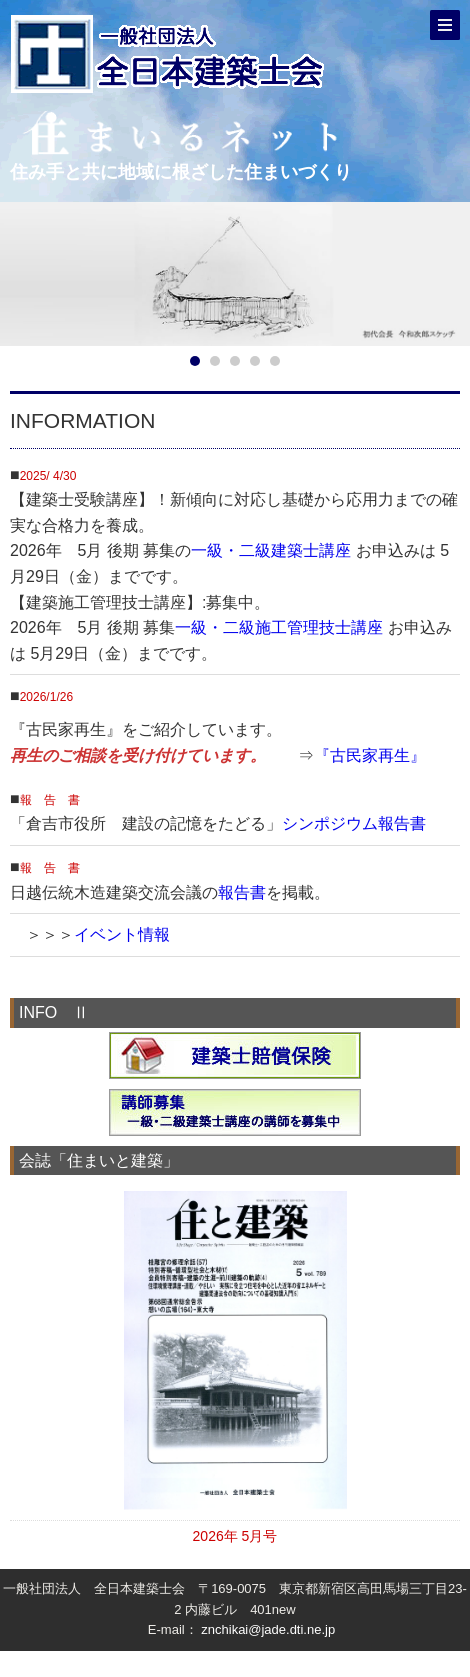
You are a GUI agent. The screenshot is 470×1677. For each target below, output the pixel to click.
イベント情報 (122, 934)
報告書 (242, 892)
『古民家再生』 (370, 755)
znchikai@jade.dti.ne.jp (268, 1629)
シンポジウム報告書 (354, 823)
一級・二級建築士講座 (271, 550)
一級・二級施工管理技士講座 (279, 627)
